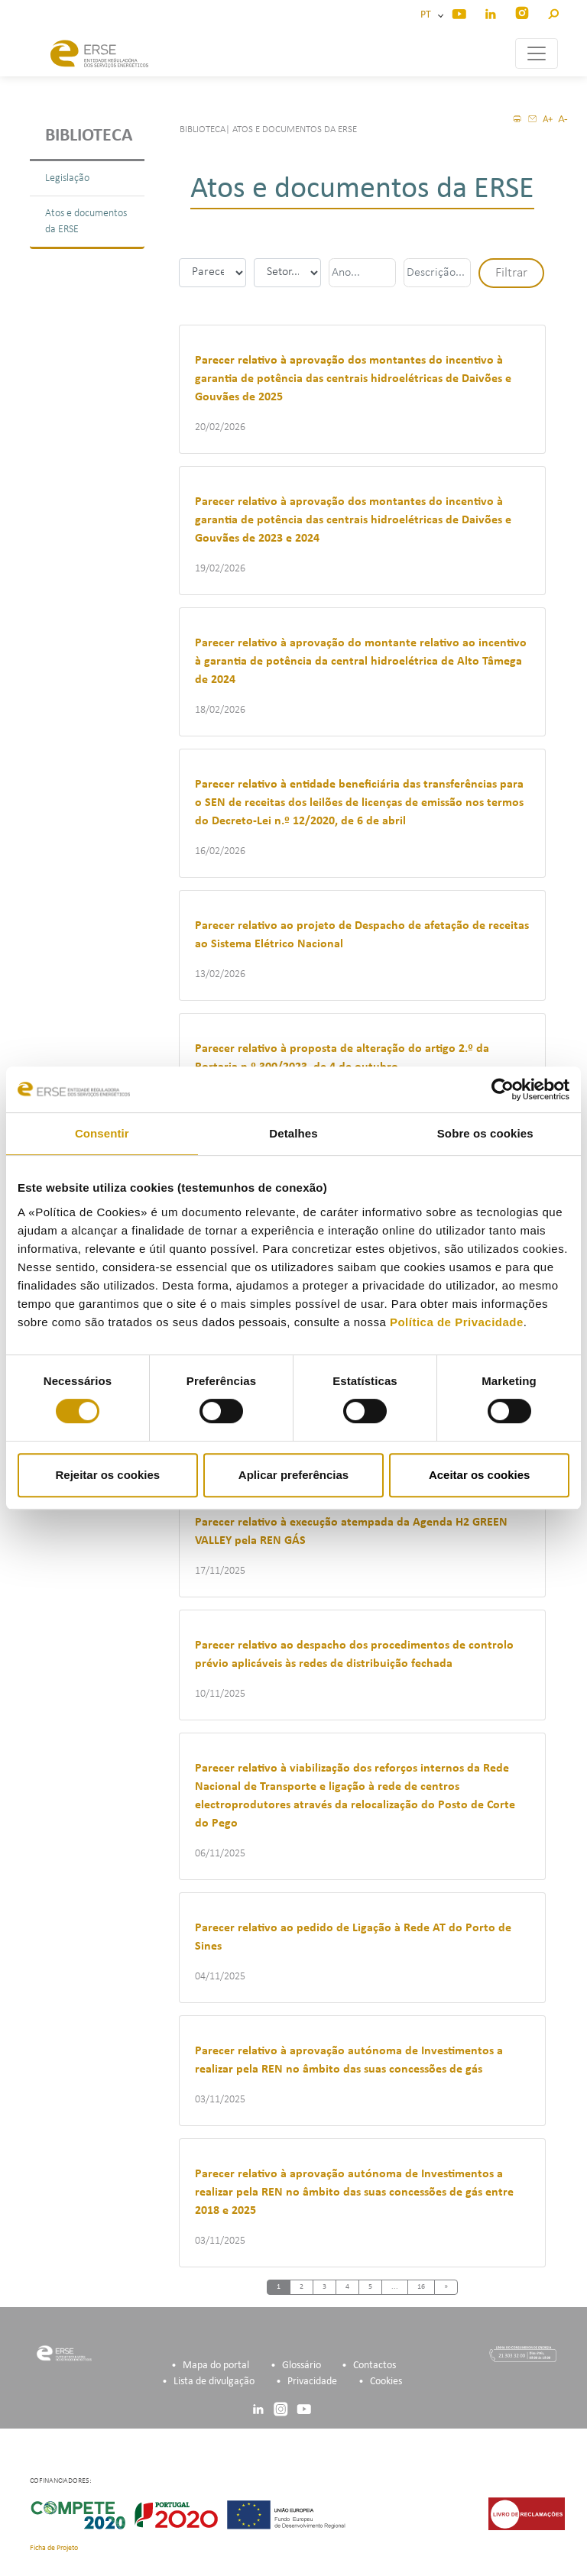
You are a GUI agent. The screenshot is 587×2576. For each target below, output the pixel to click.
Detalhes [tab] (293, 1133)
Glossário (301, 2365)
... (394, 2287)
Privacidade (312, 2381)
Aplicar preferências (293, 1474)
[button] (553, 12)
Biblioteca (89, 136)
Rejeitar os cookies (107, 1474)
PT (428, 15)
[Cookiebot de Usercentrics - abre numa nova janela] (502, 1089)
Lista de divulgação (214, 2381)
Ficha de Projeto (54, 2548)
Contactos (374, 2365)
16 (421, 2287)
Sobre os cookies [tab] (485, 1133)
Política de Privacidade (457, 1322)
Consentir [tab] (102, 1133)
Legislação (67, 178)
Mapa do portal (216, 2365)
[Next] (446, 2288)
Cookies (386, 2381)
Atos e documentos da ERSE (86, 221)
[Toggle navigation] (536, 53)
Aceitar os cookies (479, 1474)
